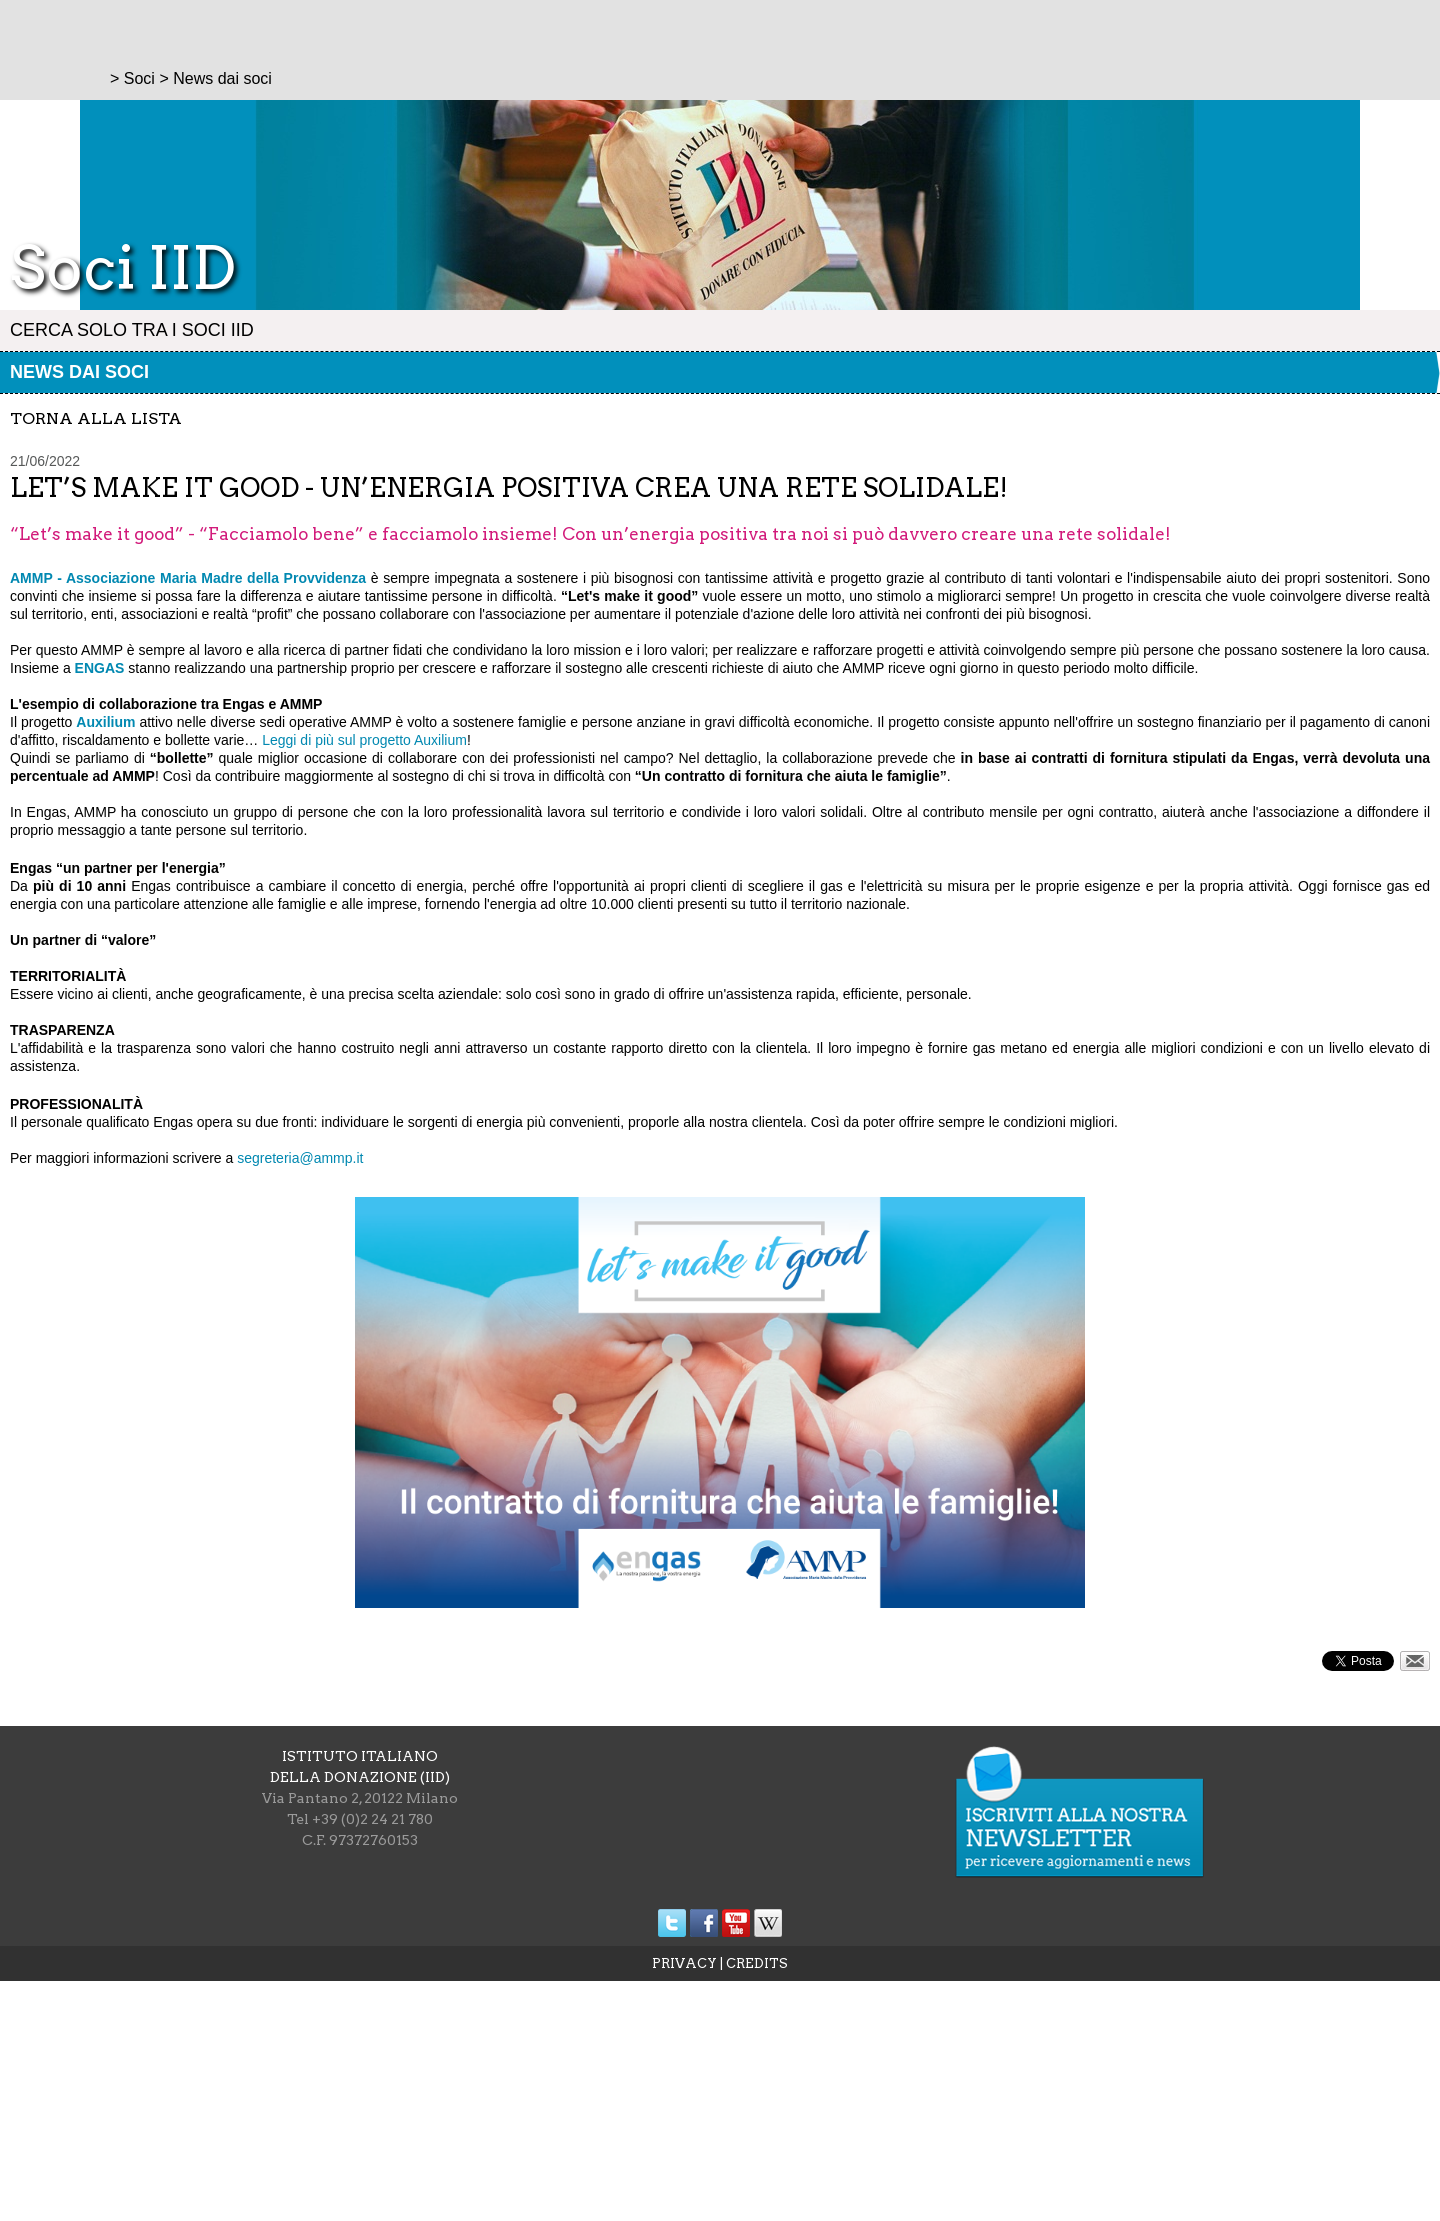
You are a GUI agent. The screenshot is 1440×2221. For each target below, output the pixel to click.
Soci (139, 78)
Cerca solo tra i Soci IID (132, 330)
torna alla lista (96, 418)
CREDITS (757, 1963)
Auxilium (105, 722)
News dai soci (79, 372)
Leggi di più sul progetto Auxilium (364, 740)
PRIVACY (684, 1963)
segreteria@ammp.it (300, 1158)
